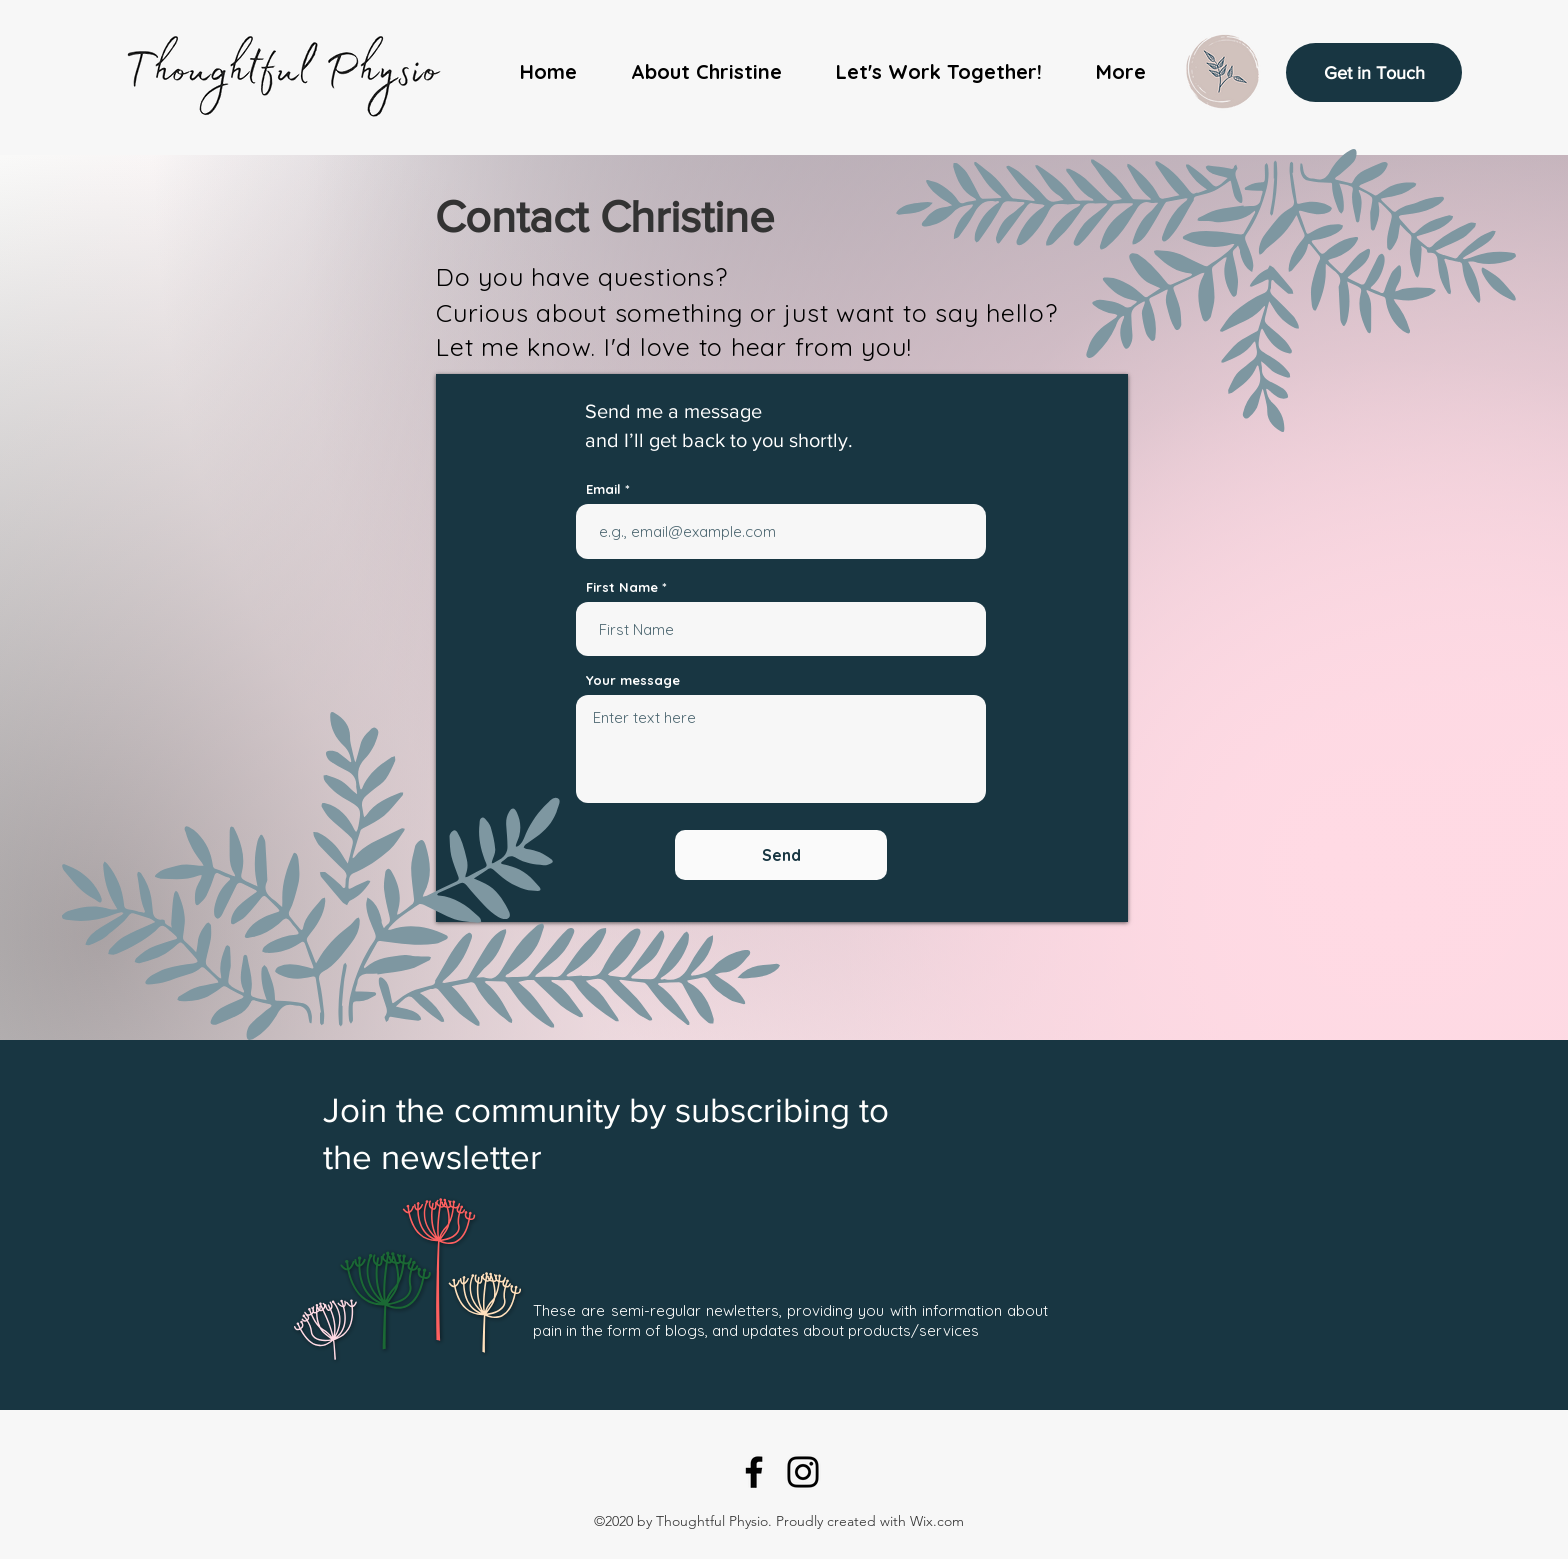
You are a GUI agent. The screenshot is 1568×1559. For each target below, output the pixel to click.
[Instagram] (803, 1472)
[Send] (781, 855)
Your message (633, 680)
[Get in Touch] (1374, 72)
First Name (622, 587)
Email (603, 489)
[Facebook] (754, 1472)
